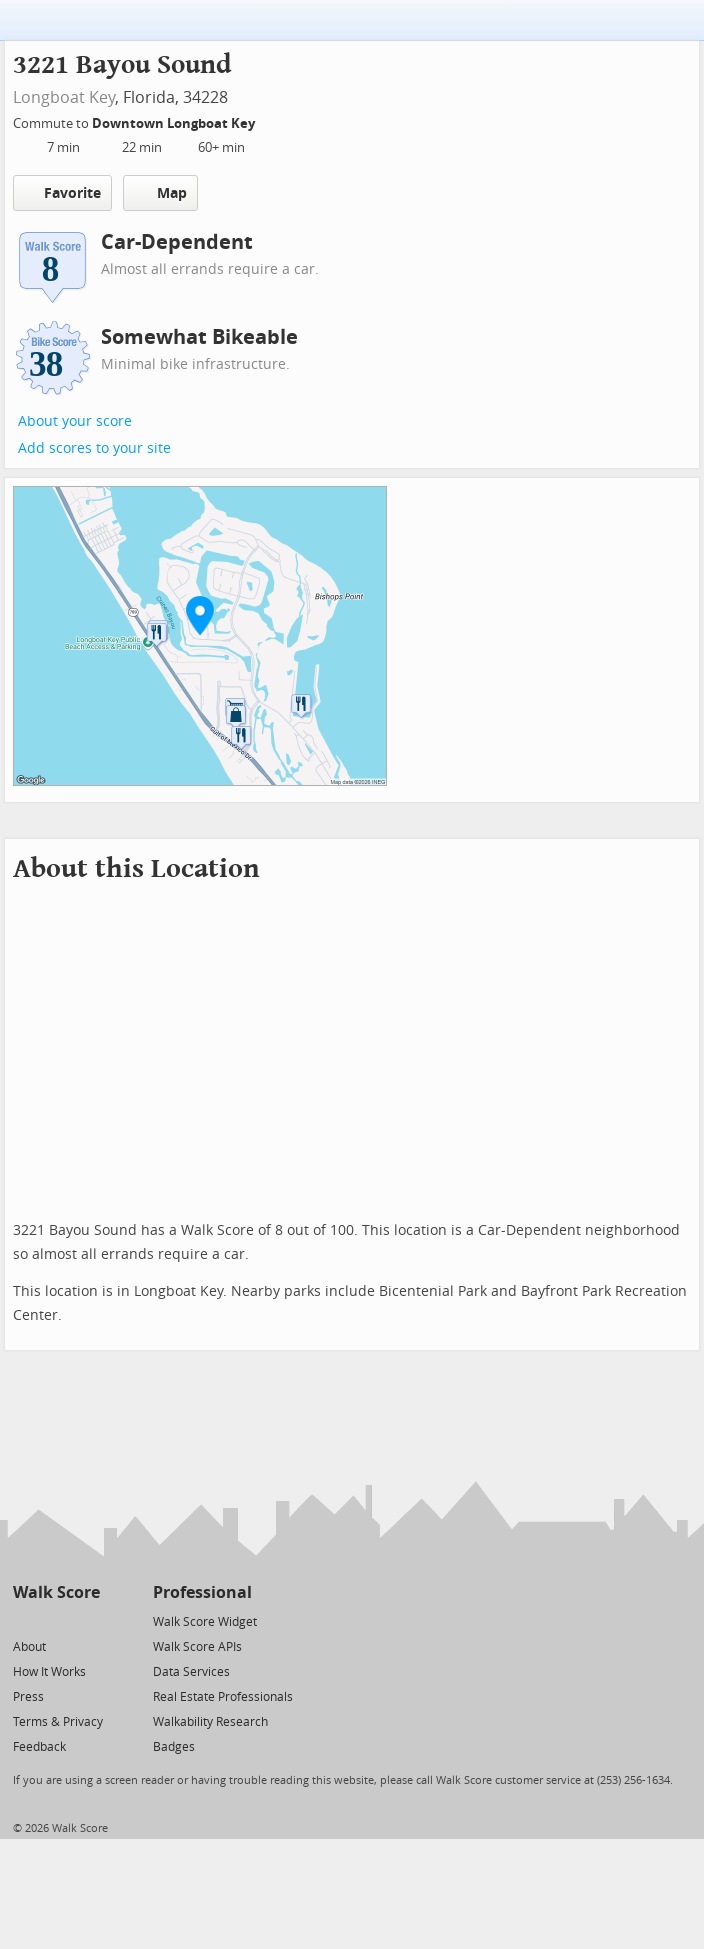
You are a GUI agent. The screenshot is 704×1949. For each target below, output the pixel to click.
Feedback (39, 1747)
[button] (200, 615)
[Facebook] (55, 1620)
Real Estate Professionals (223, 1697)
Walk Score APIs (197, 1647)
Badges (174, 1747)
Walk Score (56, 1592)
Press (28, 1697)
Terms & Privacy (58, 1722)
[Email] (86, 1620)
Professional (202, 1592)
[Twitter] (24, 1620)
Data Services (191, 1672)
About (29, 1647)
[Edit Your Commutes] (268, 120)
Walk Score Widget (205, 1622)
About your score (75, 421)
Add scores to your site (94, 448)
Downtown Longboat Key (175, 123)
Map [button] (160, 193)
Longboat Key (64, 97)
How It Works (49, 1672)
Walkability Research (210, 1722)
